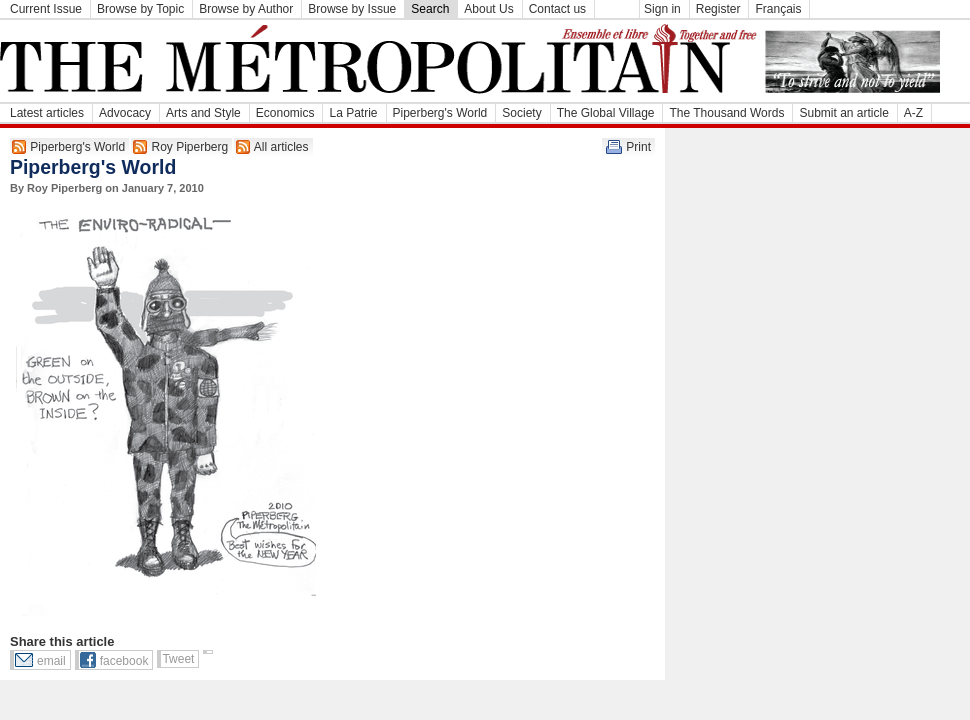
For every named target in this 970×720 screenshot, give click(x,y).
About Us (488, 9)
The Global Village (606, 113)
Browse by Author (246, 9)
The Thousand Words (726, 113)
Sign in (662, 9)
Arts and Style (203, 113)
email (51, 661)
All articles (281, 147)
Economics (285, 113)
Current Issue (46, 9)
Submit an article (843, 113)
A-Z (913, 113)
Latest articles (47, 113)
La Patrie (353, 113)
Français (778, 9)
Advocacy (125, 113)
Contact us (557, 9)
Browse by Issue (352, 9)
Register (718, 9)
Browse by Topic (140, 9)
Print (638, 147)
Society (521, 113)
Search (430, 9)
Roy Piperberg (189, 147)
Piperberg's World (440, 113)
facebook (124, 661)
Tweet (178, 659)
